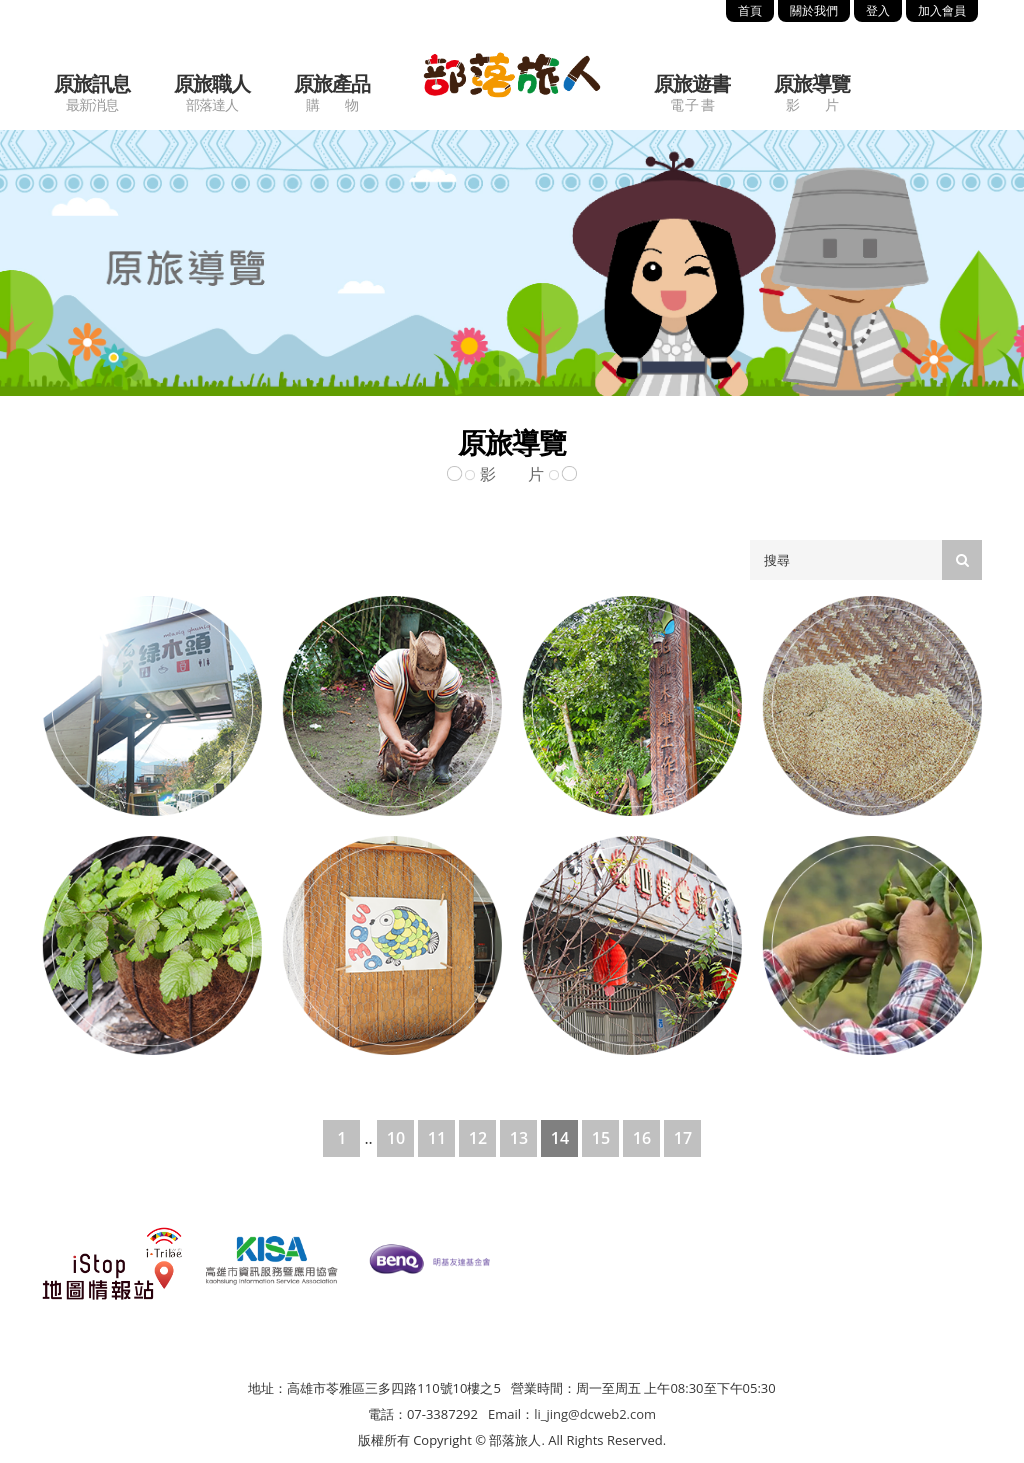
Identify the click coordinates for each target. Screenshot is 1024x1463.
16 (642, 1138)
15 (601, 1138)
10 (396, 1138)
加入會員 (942, 10)
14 (560, 1138)
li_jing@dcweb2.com (595, 1414)
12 (478, 1138)
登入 (878, 10)
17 (683, 1138)
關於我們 (814, 10)
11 (437, 1138)
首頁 (750, 10)
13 (519, 1138)
